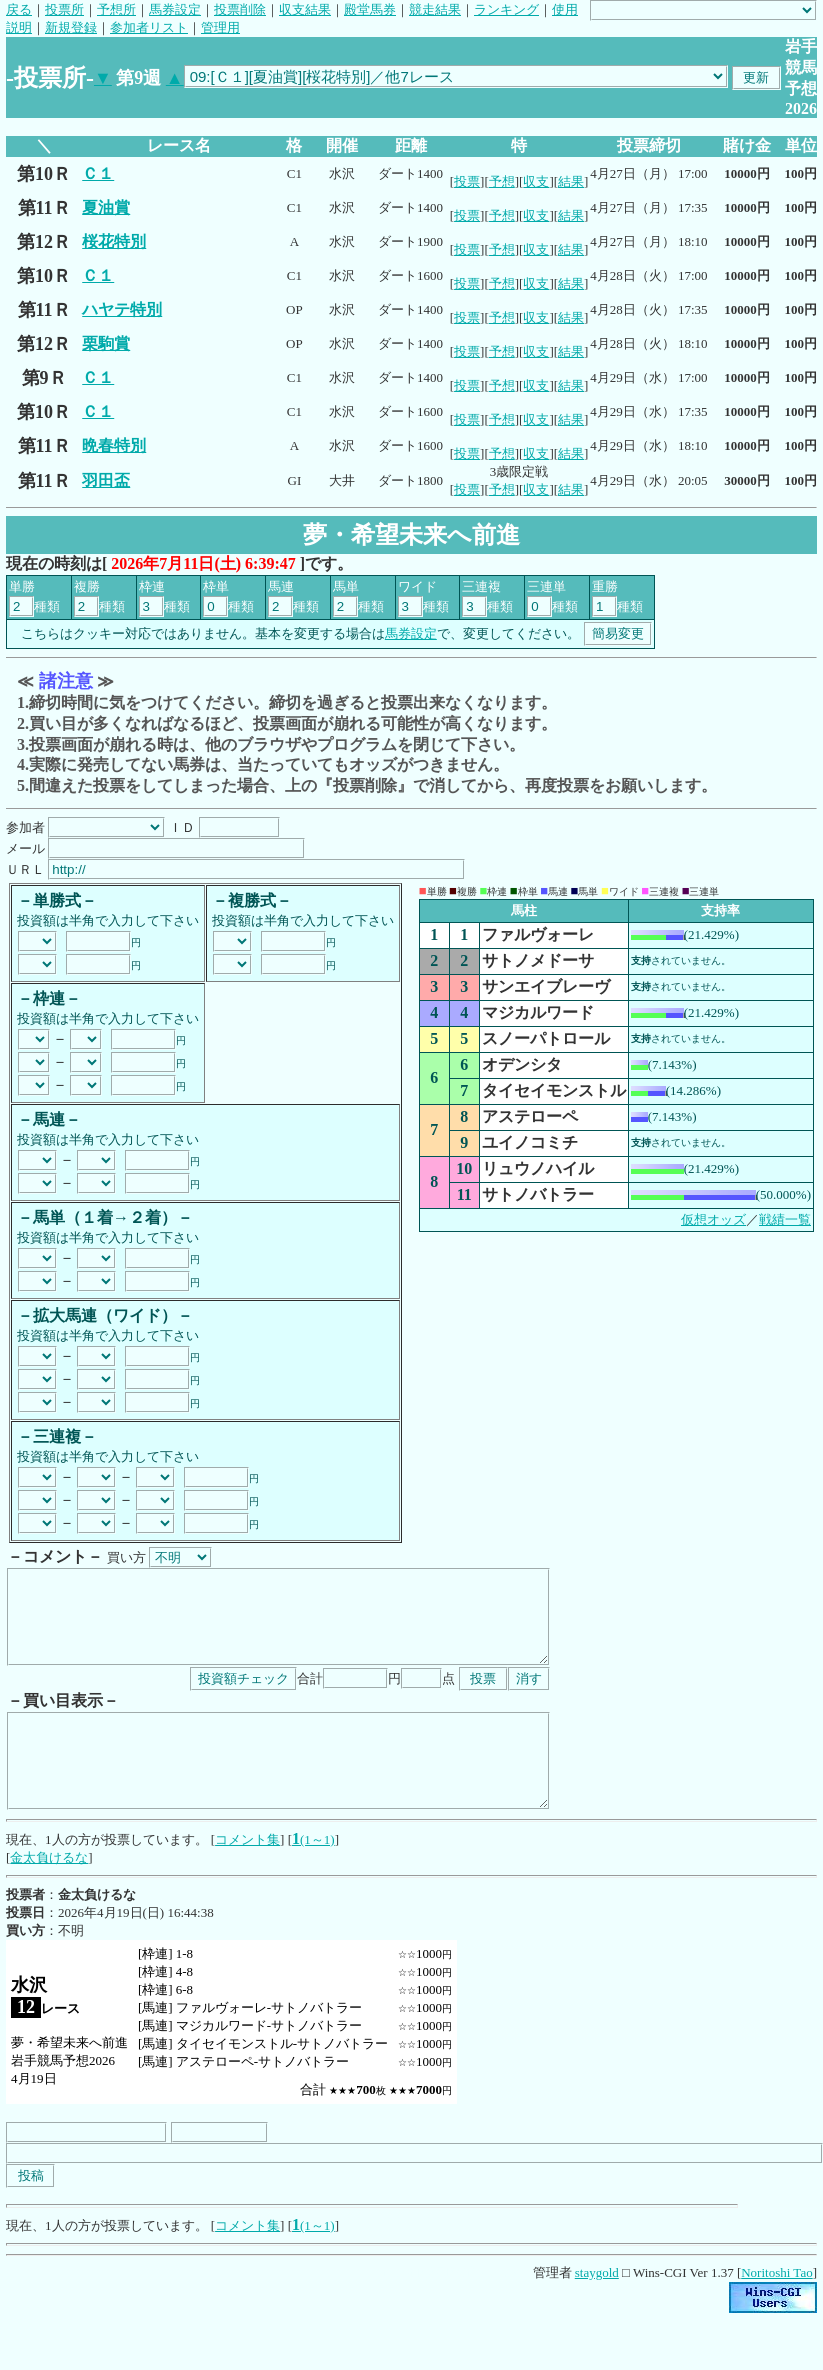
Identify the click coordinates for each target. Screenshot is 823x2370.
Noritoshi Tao (776, 2308)
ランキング (506, 9)
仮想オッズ (713, 1219)
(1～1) (317, 1875)
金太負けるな (49, 1893)
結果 (571, 181)
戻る (19, 9)
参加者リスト (149, 27)
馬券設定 (175, 9)
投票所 (64, 9)
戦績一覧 (785, 1219)
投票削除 (240, 9)
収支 (536, 181)
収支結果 (305, 9)
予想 (502, 181)
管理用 (220, 27)
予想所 (116, 9)
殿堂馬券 (370, 9)
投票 (467, 181)
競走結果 (435, 9)
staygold (597, 2308)
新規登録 (71, 27)
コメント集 (247, 1875)
